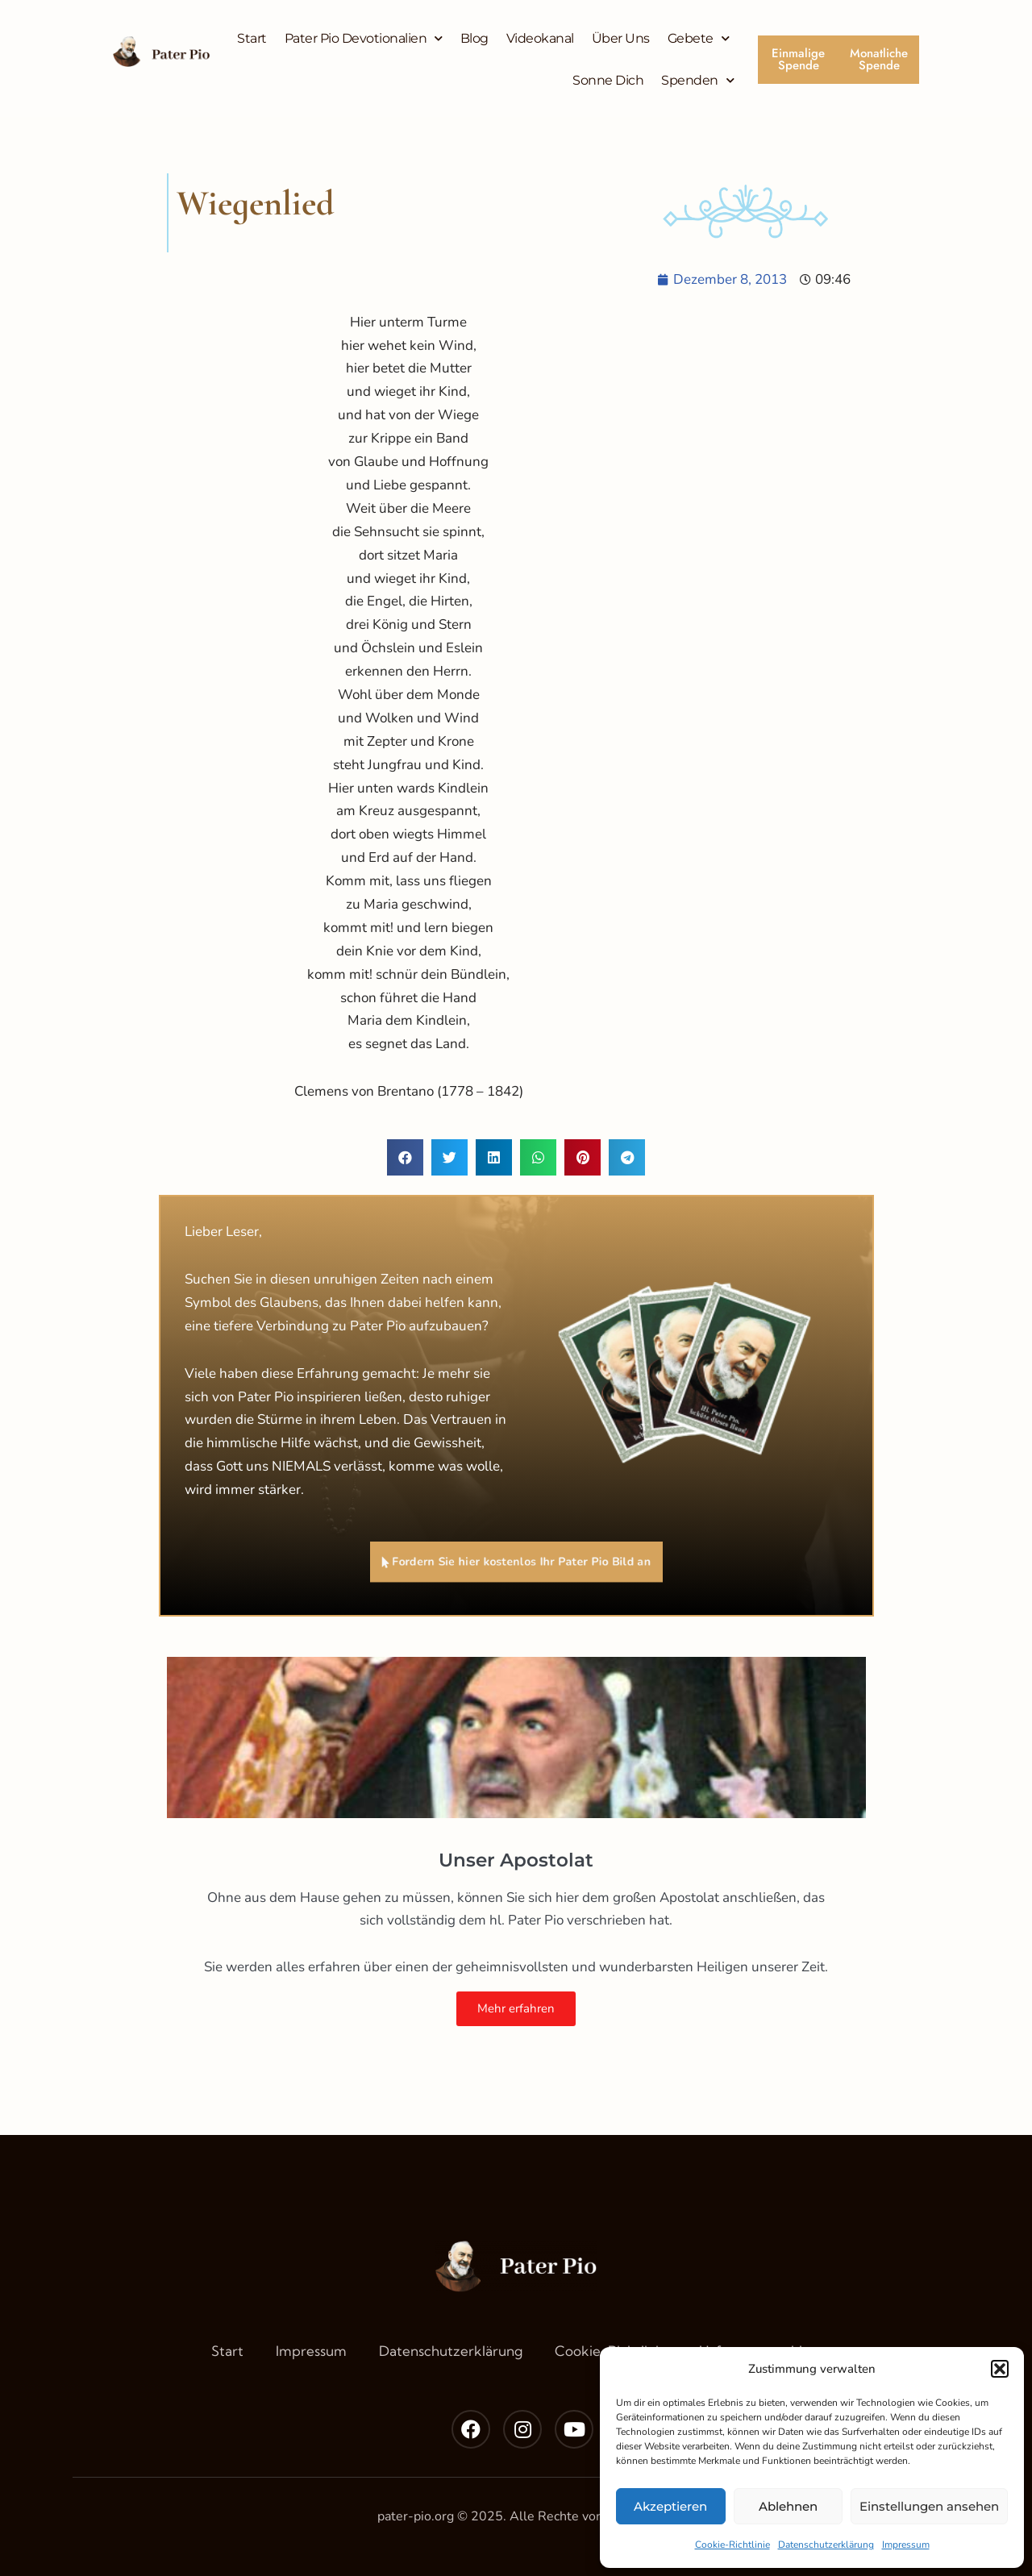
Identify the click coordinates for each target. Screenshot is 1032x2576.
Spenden (697, 80)
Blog (474, 38)
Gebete (699, 38)
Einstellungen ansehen (929, 2506)
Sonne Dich (607, 80)
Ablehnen (788, 2506)
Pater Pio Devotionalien (364, 38)
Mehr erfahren (516, 2008)
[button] (1000, 2369)
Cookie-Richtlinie (732, 2544)
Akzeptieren (670, 2506)
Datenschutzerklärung (826, 2544)
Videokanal (540, 38)
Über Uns (621, 38)
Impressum (906, 2544)
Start (252, 38)
